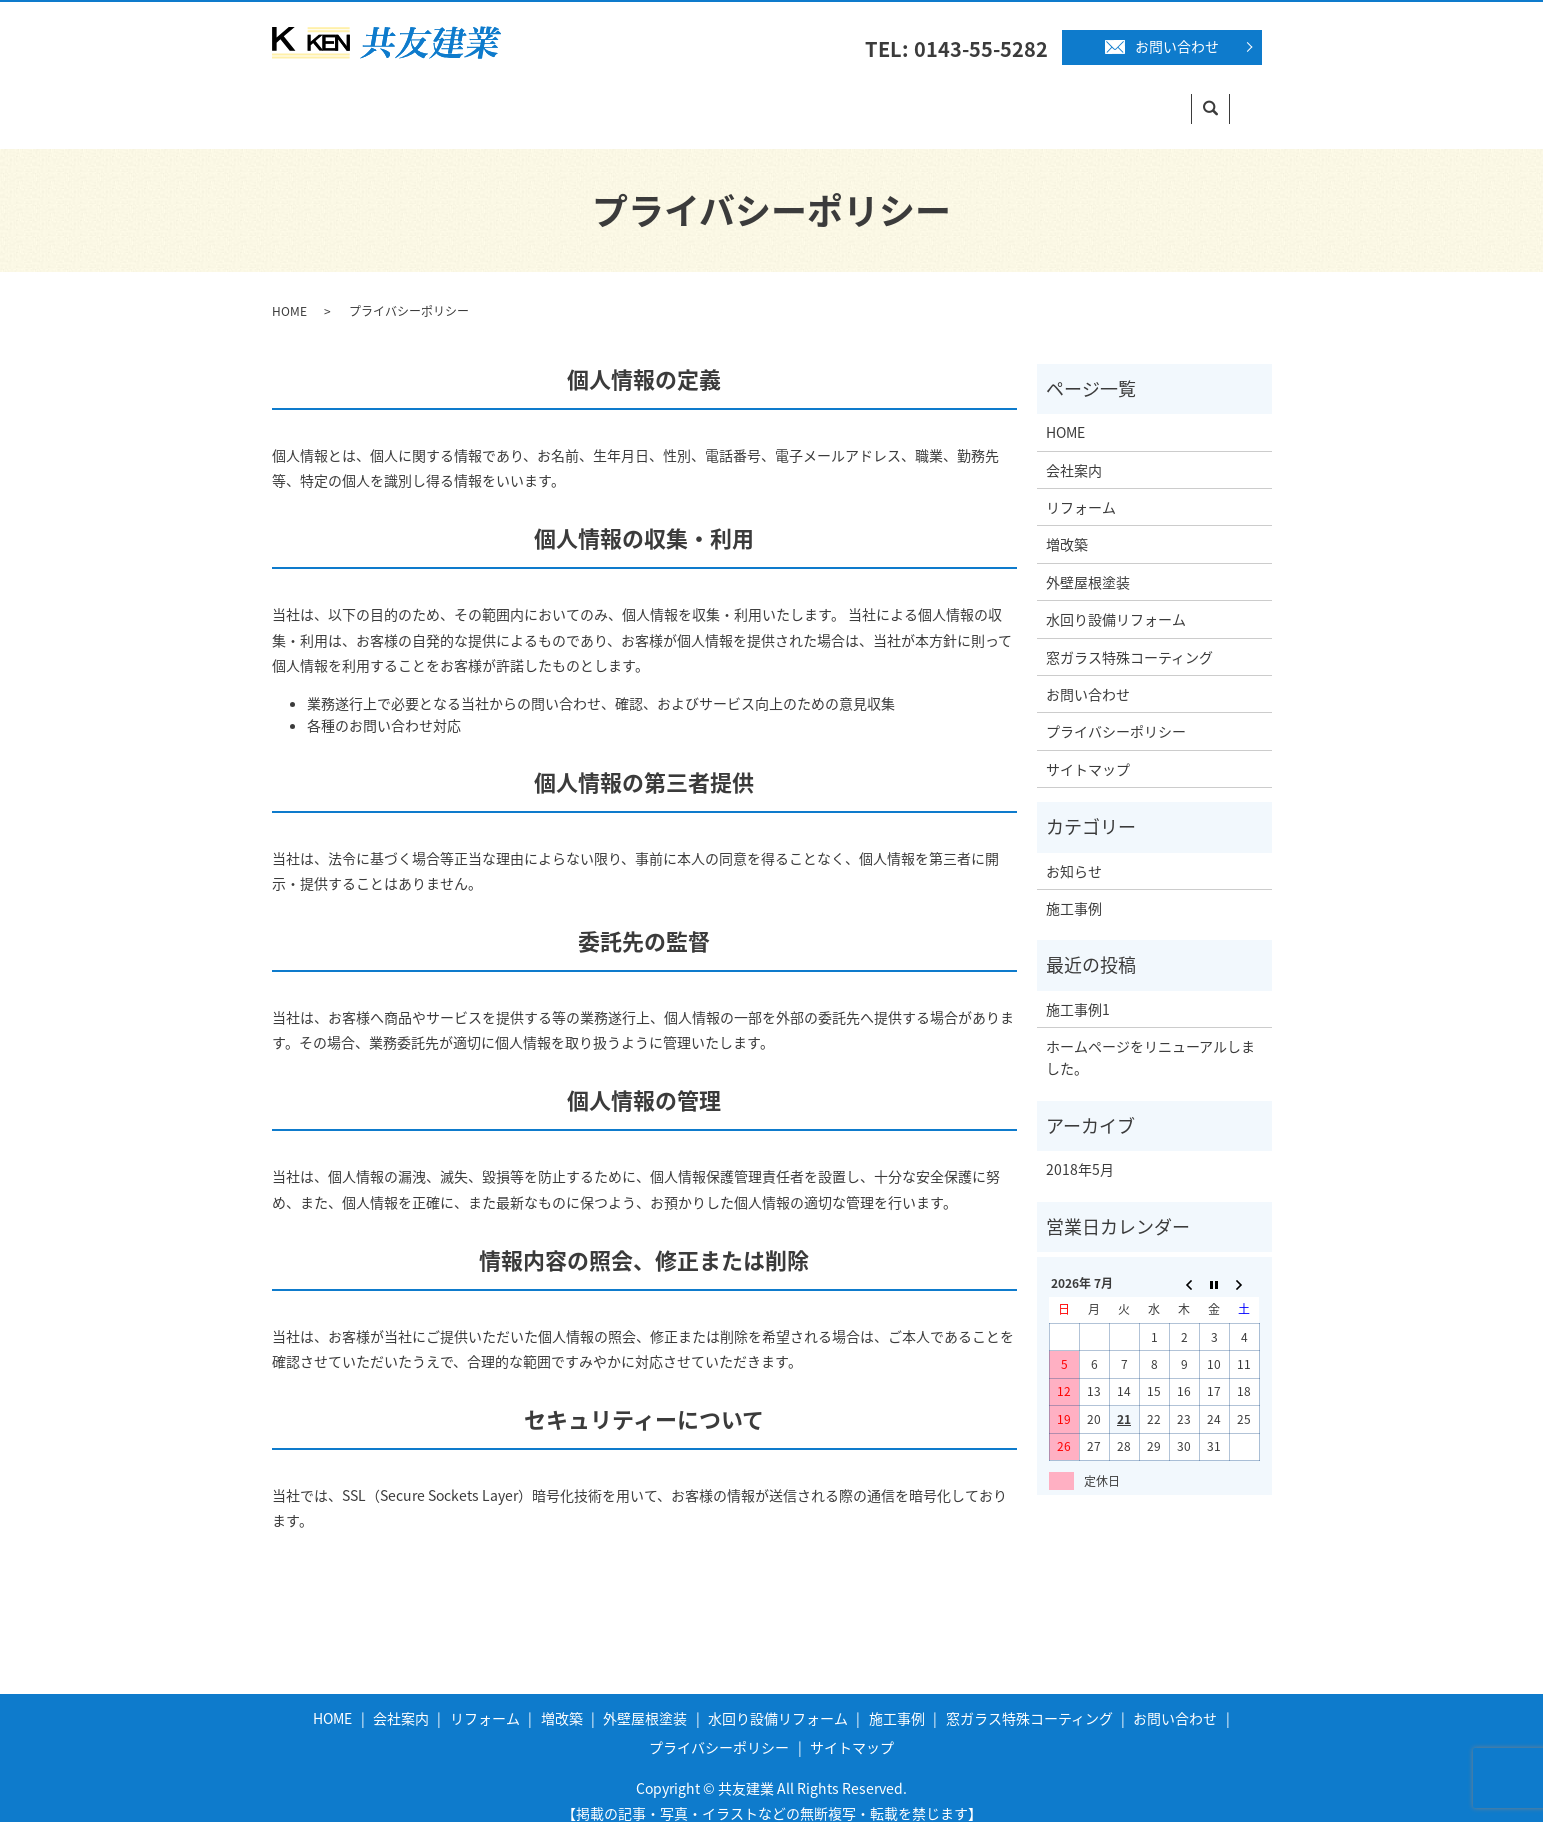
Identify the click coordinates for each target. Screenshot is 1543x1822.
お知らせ (1074, 852)
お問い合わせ (1161, 46)
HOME (311, 98)
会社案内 (397, 98)
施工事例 (980, 98)
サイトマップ (1088, 750)
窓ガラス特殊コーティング (1129, 98)
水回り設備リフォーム (844, 98)
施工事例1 (1078, 990)
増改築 (592, 98)
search (1260, 99)
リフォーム (498, 98)
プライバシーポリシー (1116, 712)
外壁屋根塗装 (694, 98)
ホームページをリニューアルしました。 (1150, 1038)
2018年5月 (1080, 1150)
